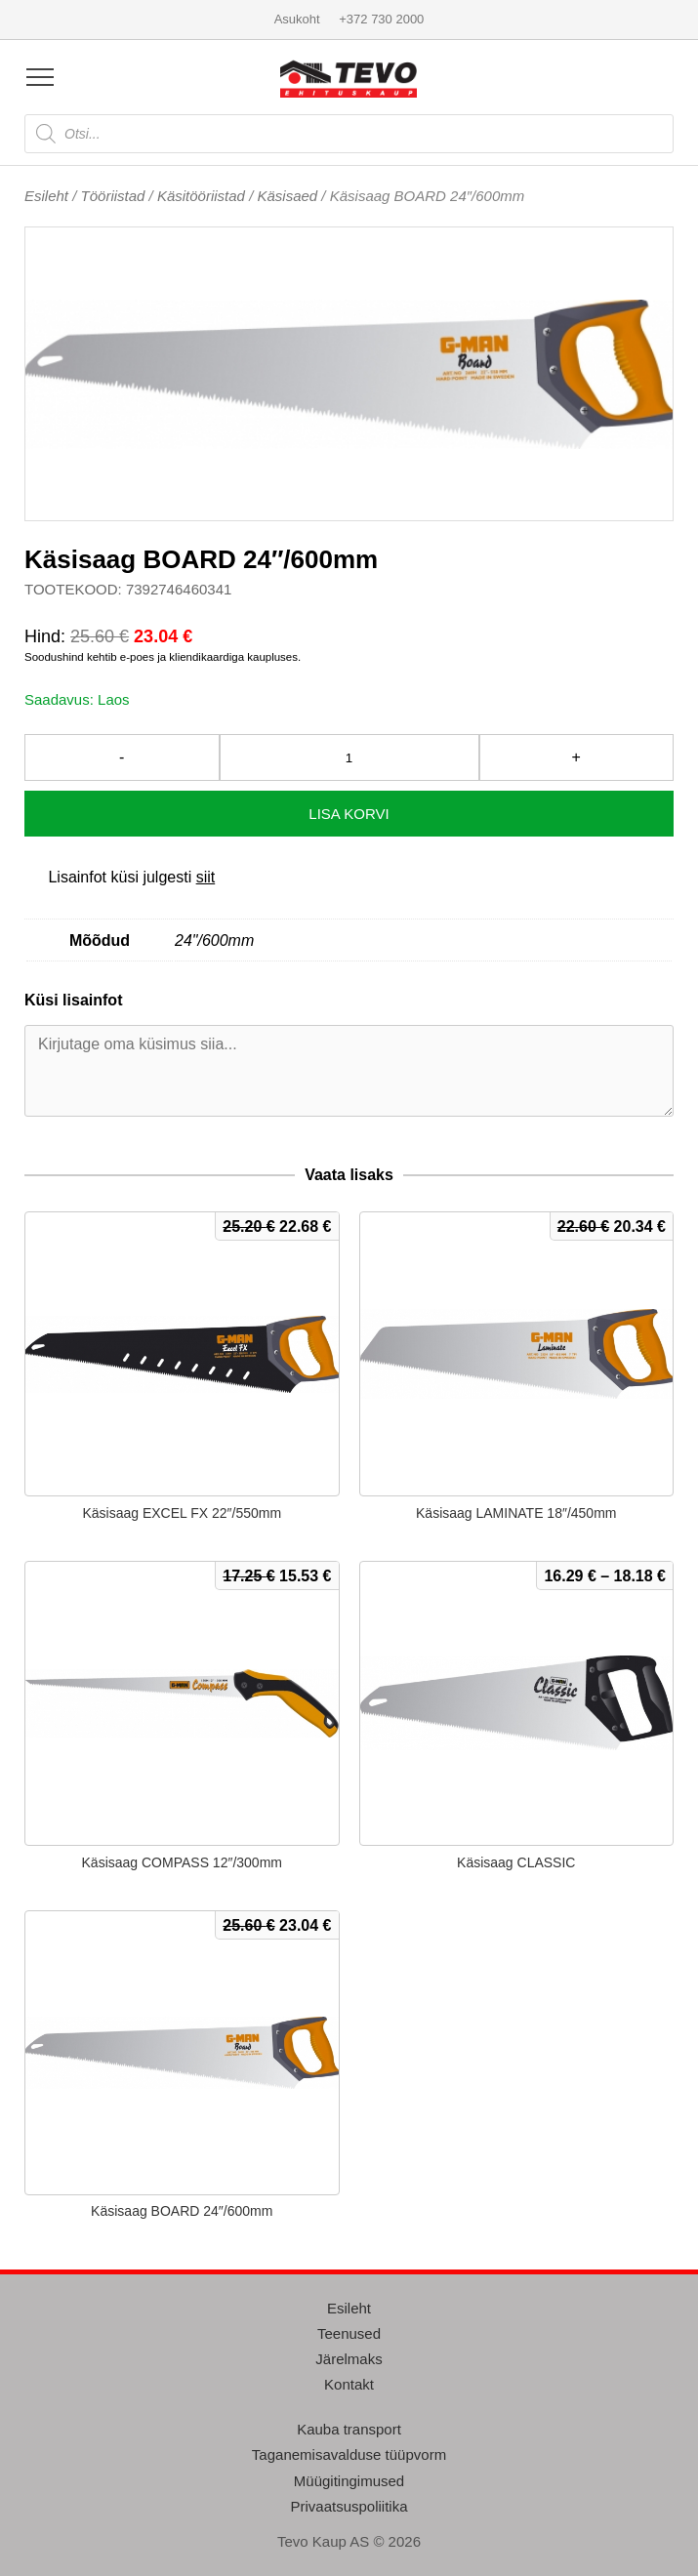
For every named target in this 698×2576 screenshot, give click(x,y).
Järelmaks (348, 2359)
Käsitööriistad (201, 195)
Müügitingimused (349, 2481)
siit (206, 877)
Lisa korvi (348, 813)
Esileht (46, 195)
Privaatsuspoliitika (348, 2506)
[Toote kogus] (349, 757)
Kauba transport (349, 2429)
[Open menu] (40, 77)
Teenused (349, 2333)
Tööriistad (113, 195)
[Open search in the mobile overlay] (349, 133)
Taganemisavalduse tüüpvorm (349, 2454)
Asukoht (297, 19)
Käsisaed (287, 195)
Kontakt (349, 2384)
